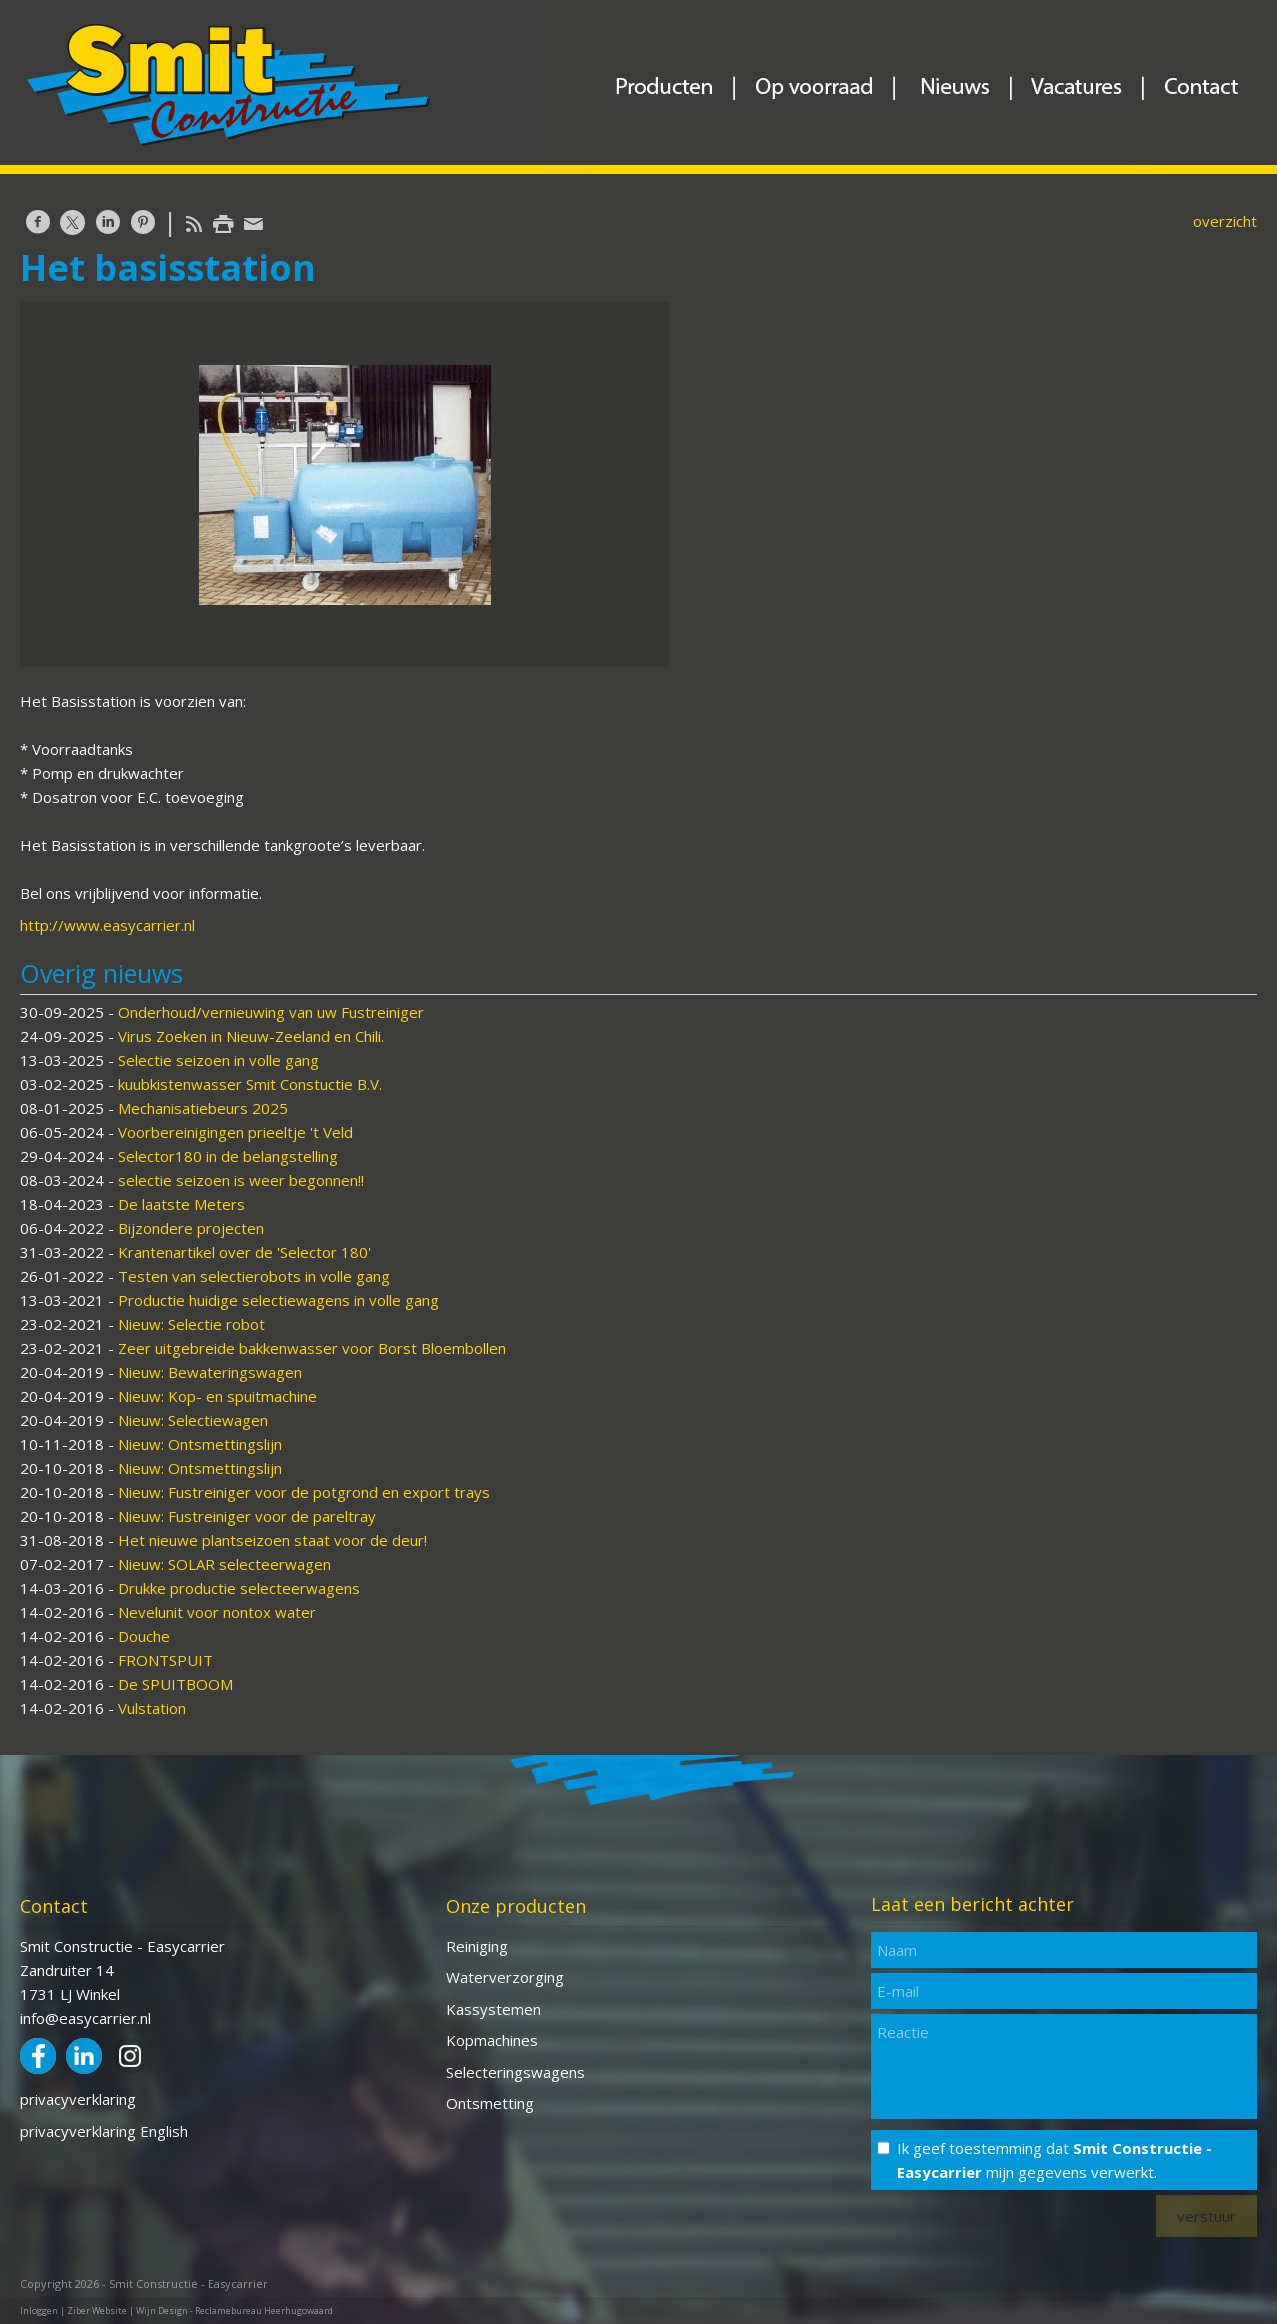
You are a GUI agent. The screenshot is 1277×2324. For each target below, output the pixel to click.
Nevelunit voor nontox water (217, 1612)
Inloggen (39, 2310)
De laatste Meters (181, 1204)
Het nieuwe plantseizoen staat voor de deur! (272, 1540)
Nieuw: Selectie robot (191, 1324)
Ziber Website (97, 2310)
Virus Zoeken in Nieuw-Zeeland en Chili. (251, 1036)
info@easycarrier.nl (85, 2018)
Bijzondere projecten (191, 1228)
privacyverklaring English (104, 2131)
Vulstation (152, 1708)
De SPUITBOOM (175, 1684)
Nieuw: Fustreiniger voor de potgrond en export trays (304, 1492)
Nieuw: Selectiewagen (193, 1420)
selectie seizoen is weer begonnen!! (241, 1180)
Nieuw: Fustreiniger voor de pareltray (247, 1516)
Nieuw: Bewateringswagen (210, 1372)
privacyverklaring (78, 2099)
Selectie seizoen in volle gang (218, 1060)
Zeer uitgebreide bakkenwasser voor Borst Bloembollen (312, 1348)
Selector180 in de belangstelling (228, 1156)
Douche (144, 1636)
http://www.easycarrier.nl (107, 925)
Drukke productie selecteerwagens (239, 1588)
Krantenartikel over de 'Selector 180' (244, 1252)
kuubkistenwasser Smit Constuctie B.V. (250, 1084)
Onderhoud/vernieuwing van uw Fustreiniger (271, 1012)
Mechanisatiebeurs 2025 (203, 1108)
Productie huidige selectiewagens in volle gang (278, 1300)
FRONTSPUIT (165, 1660)
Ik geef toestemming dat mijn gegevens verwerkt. (1054, 2160)
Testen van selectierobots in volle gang (254, 1276)
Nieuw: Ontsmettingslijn (200, 1444)
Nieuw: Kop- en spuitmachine (217, 1396)
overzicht (1225, 221)
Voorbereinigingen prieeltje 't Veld (235, 1132)
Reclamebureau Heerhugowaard (264, 2310)
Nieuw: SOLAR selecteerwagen (224, 1564)
